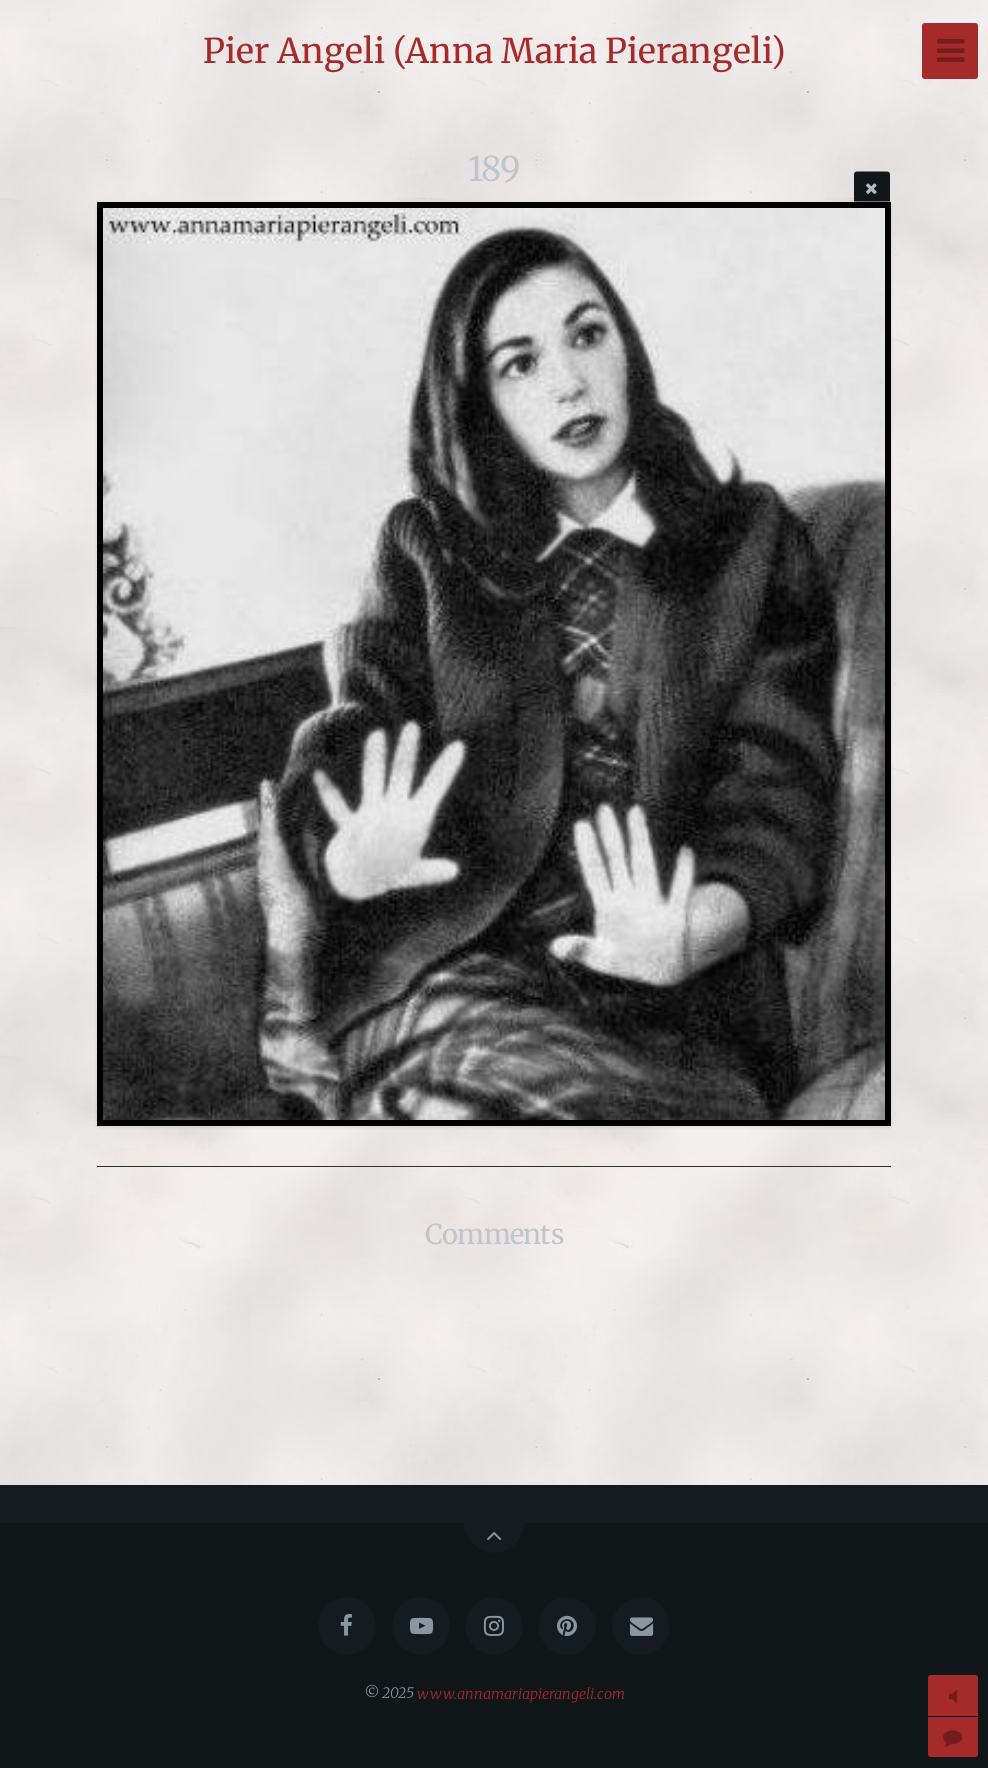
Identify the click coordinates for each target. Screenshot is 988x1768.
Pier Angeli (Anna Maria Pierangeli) (494, 51)
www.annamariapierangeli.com (521, 1693)
